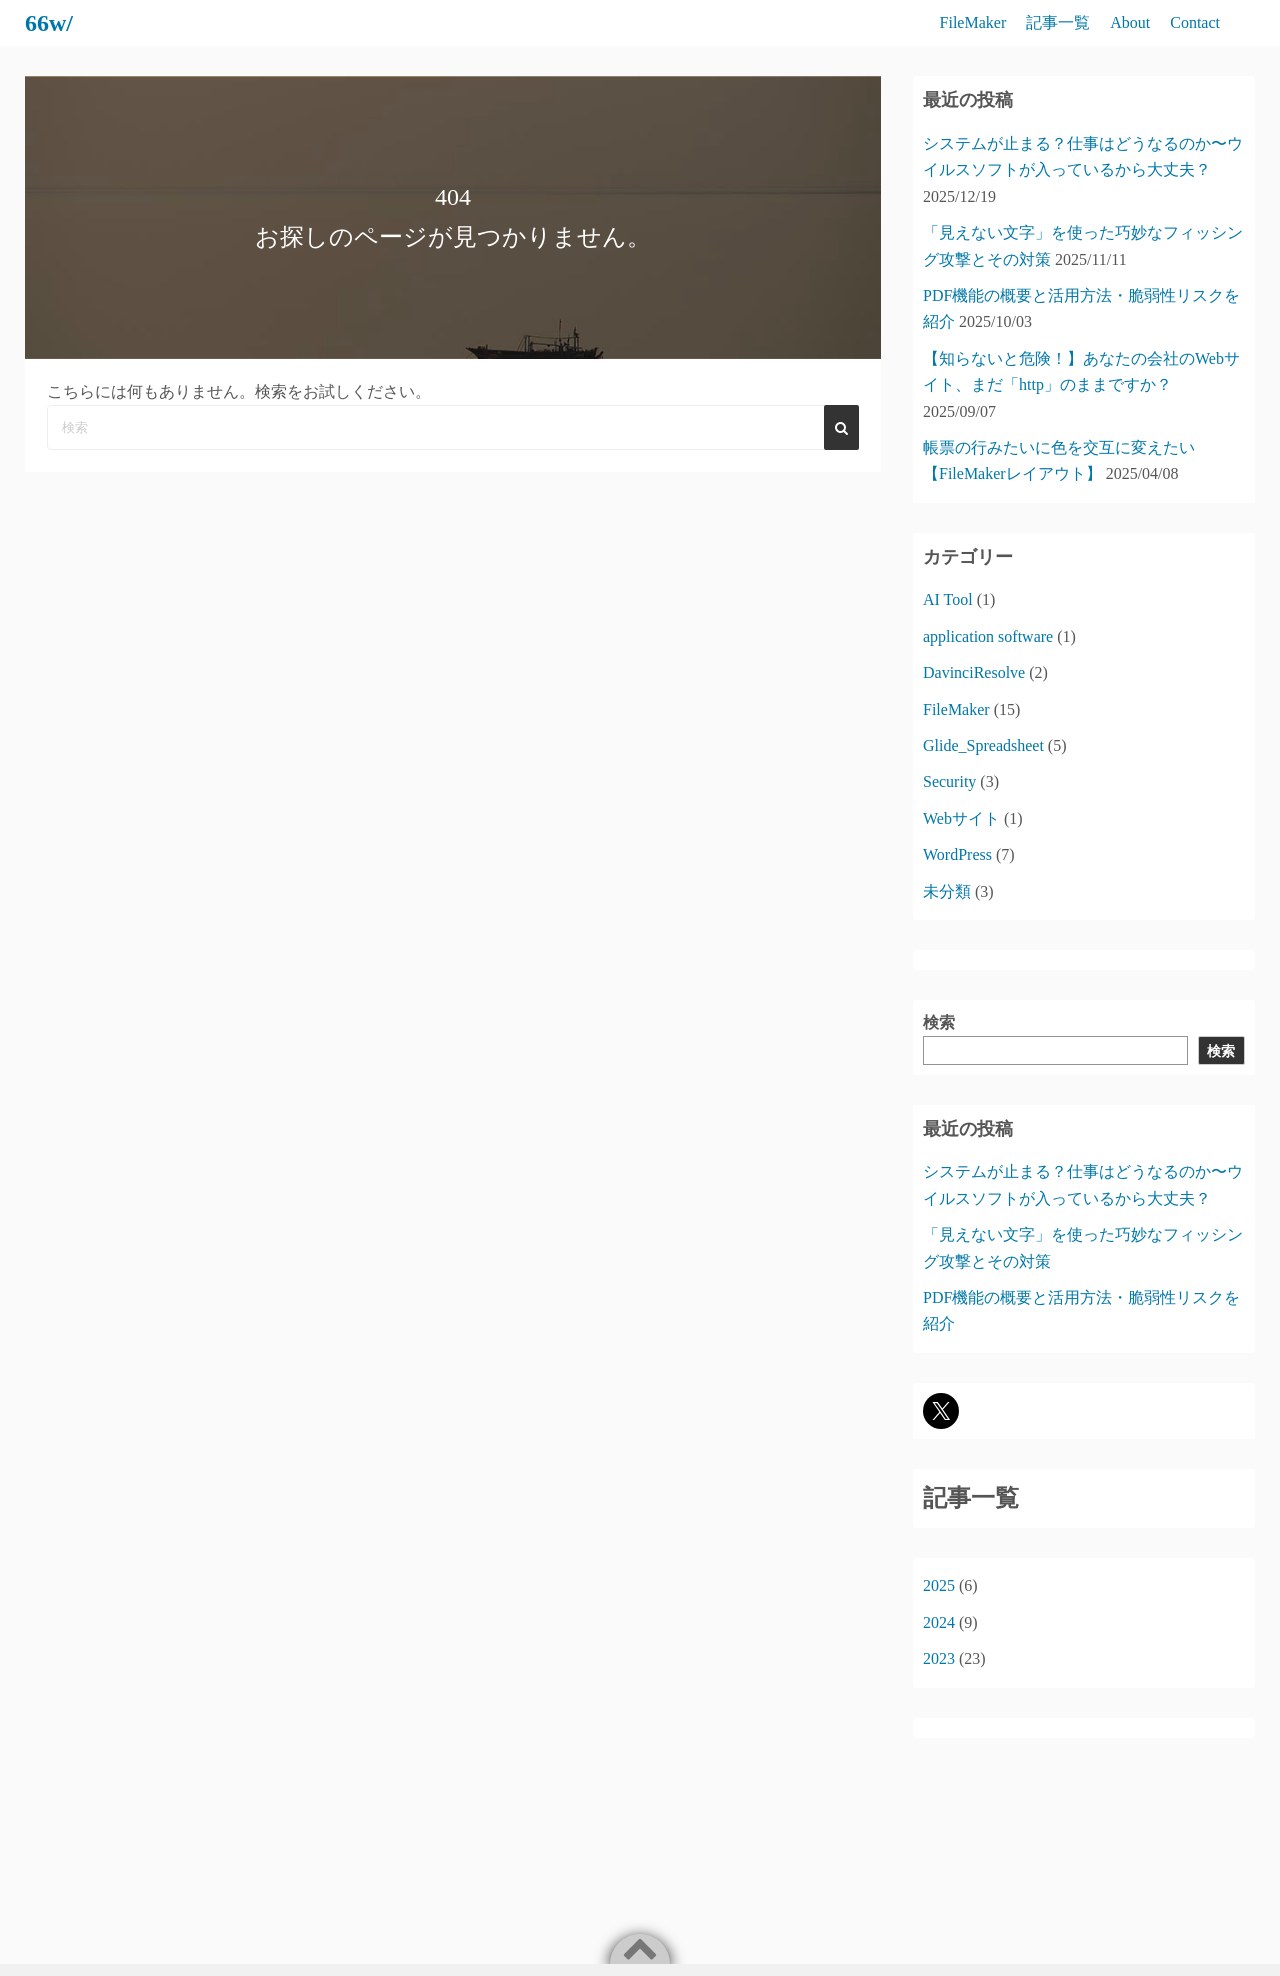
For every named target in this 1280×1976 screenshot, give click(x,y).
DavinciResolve (974, 672)
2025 (939, 1585)
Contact (1195, 22)
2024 (939, 1622)
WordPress (957, 854)
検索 (939, 1022)
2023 (939, 1658)
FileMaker (973, 22)
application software (988, 636)
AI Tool (948, 599)
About (1130, 22)
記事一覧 (1058, 22)
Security (949, 781)
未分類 (947, 891)
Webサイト (961, 818)
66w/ (49, 23)
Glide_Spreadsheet (983, 745)
